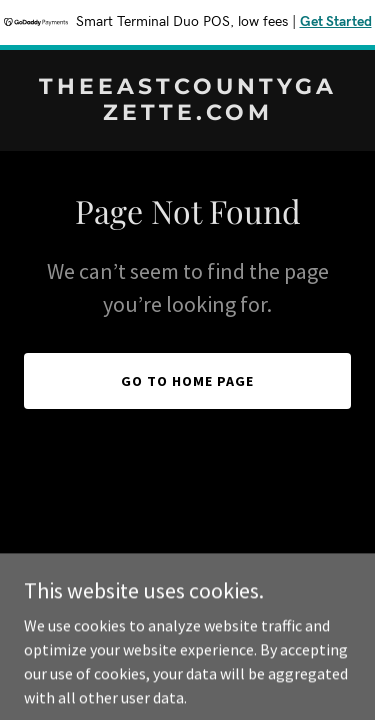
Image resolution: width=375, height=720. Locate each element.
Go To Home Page (187, 381)
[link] (187, 114)
